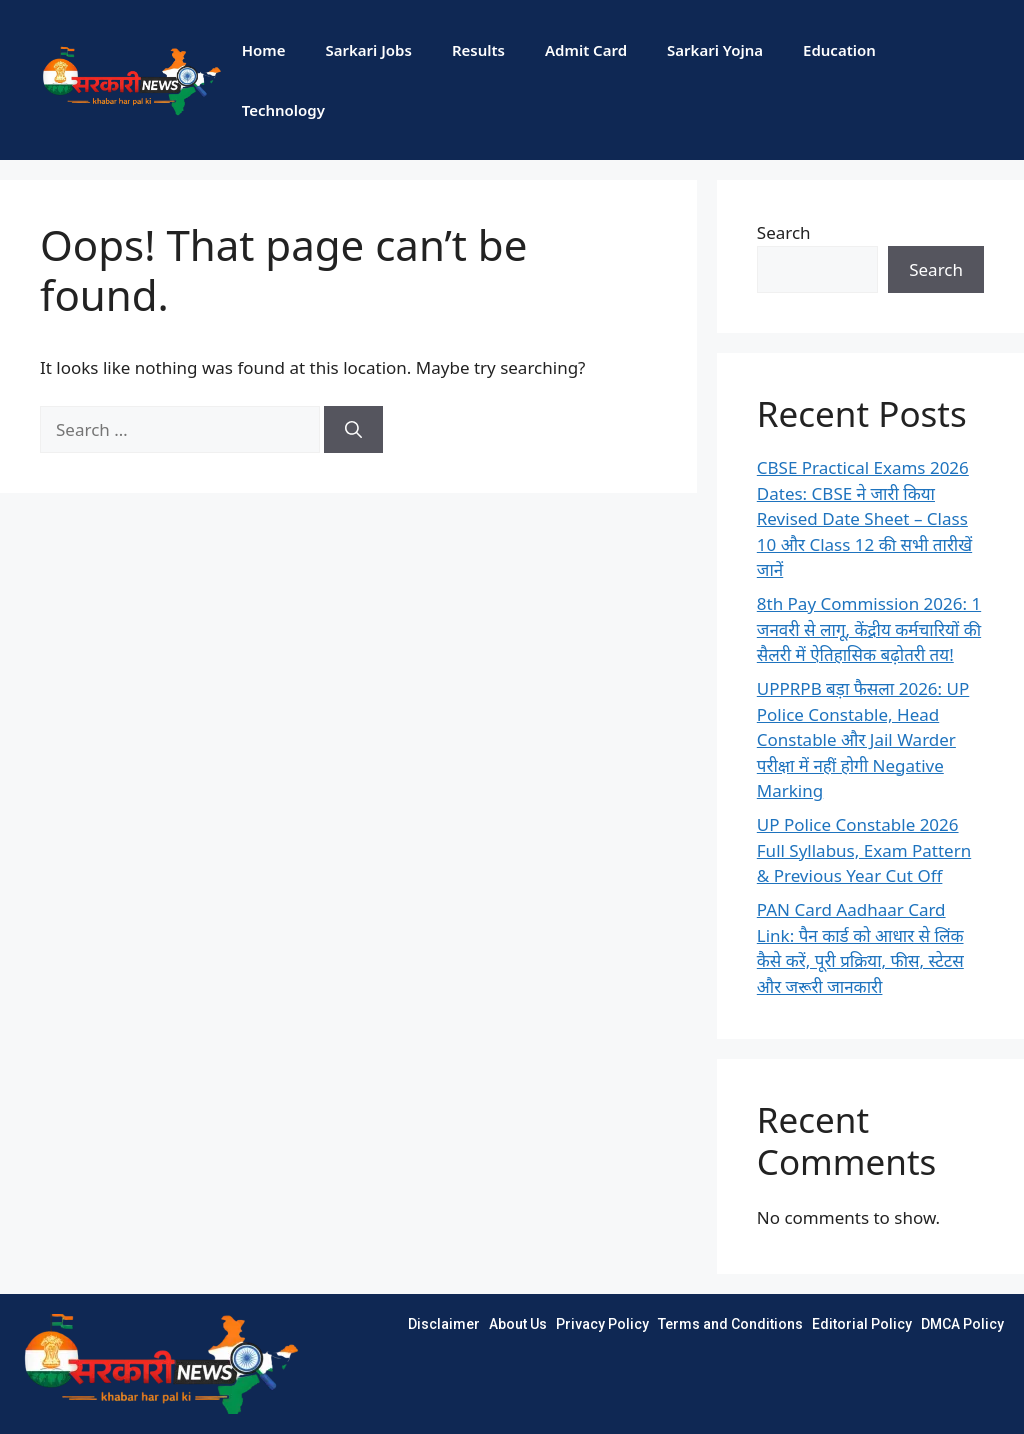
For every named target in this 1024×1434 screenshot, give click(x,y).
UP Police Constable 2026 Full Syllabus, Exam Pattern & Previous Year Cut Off (864, 850)
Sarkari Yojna (715, 50)
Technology (283, 110)
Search (784, 232)
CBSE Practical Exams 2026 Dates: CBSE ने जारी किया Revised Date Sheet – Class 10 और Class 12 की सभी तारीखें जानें (864, 518)
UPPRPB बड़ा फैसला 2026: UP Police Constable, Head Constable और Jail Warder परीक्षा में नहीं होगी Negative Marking (863, 739)
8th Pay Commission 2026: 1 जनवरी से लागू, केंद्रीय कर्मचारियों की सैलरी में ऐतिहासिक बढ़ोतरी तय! (869, 629)
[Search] (353, 430)
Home (264, 50)
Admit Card (586, 50)
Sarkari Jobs (368, 50)
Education (839, 50)
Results (478, 50)
